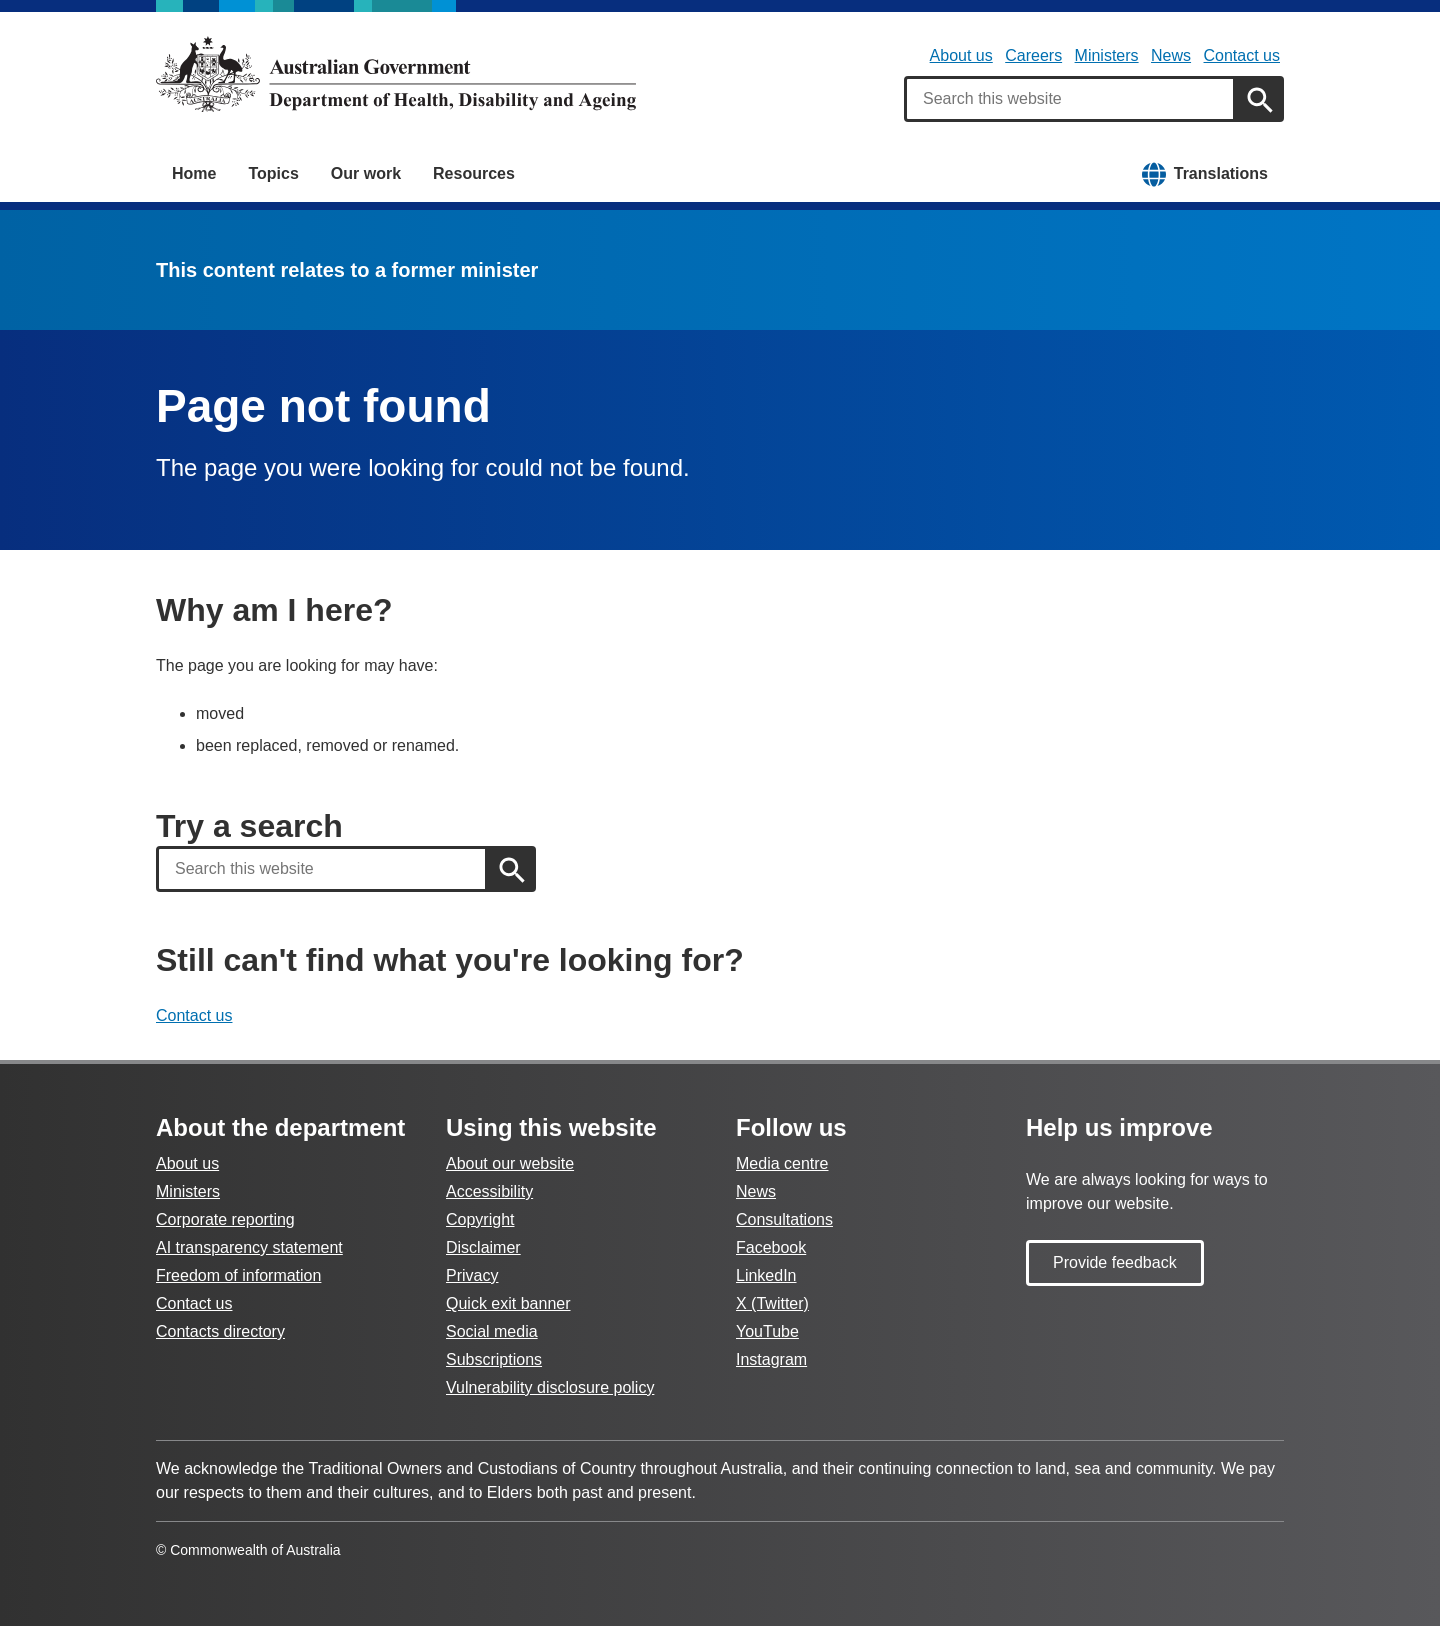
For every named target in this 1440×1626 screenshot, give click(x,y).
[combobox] (1070, 99)
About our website (510, 1163)
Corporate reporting (225, 1219)
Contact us (1242, 55)
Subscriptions (494, 1359)
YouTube (767, 1331)
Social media (492, 1331)
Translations (1221, 173)
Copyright (480, 1219)
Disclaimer (483, 1247)
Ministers (1107, 55)
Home (194, 173)
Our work (366, 173)
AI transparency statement (249, 1247)
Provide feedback (1115, 1262)
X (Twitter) (772, 1303)
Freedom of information (238, 1275)
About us (961, 55)
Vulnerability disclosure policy (550, 1387)
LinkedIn (766, 1275)
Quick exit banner (508, 1303)
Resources (474, 173)
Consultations (784, 1219)
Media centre (782, 1163)
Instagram (771, 1359)
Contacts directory (220, 1331)
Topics (273, 173)
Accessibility (489, 1191)
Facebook (771, 1247)
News (1171, 55)
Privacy (472, 1275)
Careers (1033, 55)
